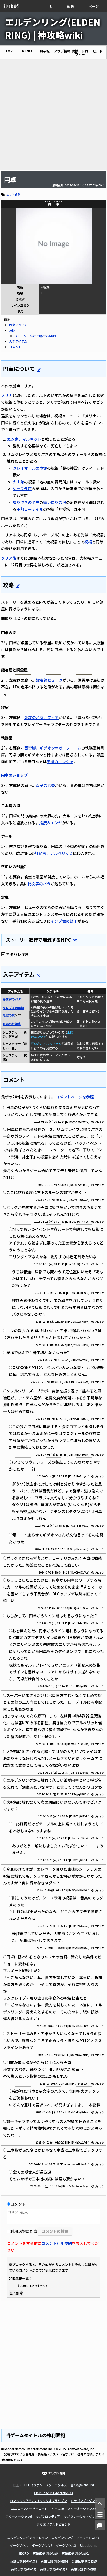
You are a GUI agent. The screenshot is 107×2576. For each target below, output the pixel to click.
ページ (94, 6)
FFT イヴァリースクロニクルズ (45, 2485)
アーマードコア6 (88, 2537)
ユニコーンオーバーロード (29, 2508)
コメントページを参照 (75, 1096)
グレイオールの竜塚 (30, 468)
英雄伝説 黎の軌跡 (23, 2569)
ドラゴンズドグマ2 (84, 2500)
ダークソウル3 (66, 2545)
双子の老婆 (45, 785)
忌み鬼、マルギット (24, 439)
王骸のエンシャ (60, 761)
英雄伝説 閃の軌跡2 (75, 2553)
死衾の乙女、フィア (41, 717)
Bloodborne (88, 2545)
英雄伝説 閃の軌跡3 (23, 2561)
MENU (27, 51)
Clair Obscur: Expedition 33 (53, 2493)
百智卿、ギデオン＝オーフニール (52, 748)
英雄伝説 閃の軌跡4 (54, 2561)
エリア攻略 (13, 194)
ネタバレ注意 (15, 954)
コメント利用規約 (56, 2243)
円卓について (18, 325)
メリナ (6, 395)
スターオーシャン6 (19, 2516)
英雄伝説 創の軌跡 (84, 2561)
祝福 (88, 541)
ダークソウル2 (42, 2545)
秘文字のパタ (39, 883)
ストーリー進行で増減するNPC (35, 336)
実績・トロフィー (80, 53)
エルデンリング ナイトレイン (27, 2537)
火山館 (18, 481)
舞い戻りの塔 (54, 502)
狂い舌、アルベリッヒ (54, 853)
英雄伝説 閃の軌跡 (45, 2553)
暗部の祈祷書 (12, 1024)
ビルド (98, 51)
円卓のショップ (14, 775)
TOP (9, 51)
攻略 (12, 330)
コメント (15, 347)
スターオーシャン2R (82, 2508)
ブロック (97, 1122)
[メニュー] (100, 2514)
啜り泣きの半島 (26, 502)
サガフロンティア (48, 2516)
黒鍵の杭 (9, 1015)
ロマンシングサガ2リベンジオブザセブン (38, 2500)
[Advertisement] (53, 114)
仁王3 (17, 2485)
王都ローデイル (30, 509)
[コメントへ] (100, 2525)
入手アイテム (18, 341)
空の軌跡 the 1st (82, 2485)
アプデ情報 (62, 51)
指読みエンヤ (50, 822)
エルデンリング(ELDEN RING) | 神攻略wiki (52, 28)
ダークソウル (19, 2545)
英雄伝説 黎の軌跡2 (53, 2569)
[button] (54, 6)
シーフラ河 (22, 488)
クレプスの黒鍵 (13, 1008)
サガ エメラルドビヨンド (53, 2524)
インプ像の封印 (64, 921)
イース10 (57, 2508)
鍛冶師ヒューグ (49, 680)
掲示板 (45, 51)
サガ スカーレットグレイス (82, 2516)
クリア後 (8, 558)
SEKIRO (23, 2553)
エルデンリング (62, 2537)
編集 (70, 6)
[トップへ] (100, 2503)
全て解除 (16, 2292)
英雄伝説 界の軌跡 (83, 2569)
